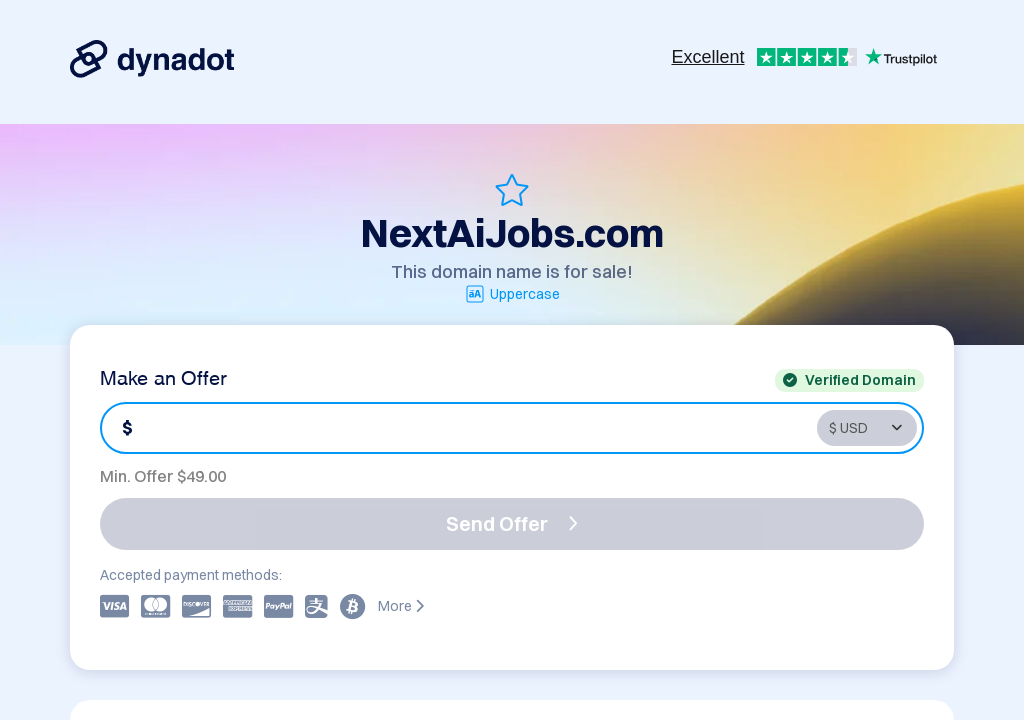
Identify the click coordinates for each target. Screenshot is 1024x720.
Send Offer (512, 523)
